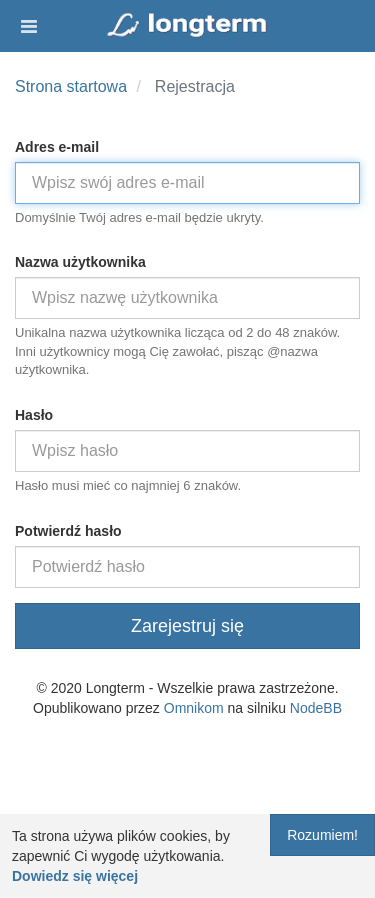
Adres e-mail (57, 147)
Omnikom (194, 708)
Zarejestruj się (187, 626)
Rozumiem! (322, 835)
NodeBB (316, 708)
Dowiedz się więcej (75, 876)
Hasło (34, 415)
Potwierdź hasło (68, 531)
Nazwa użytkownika (80, 262)
